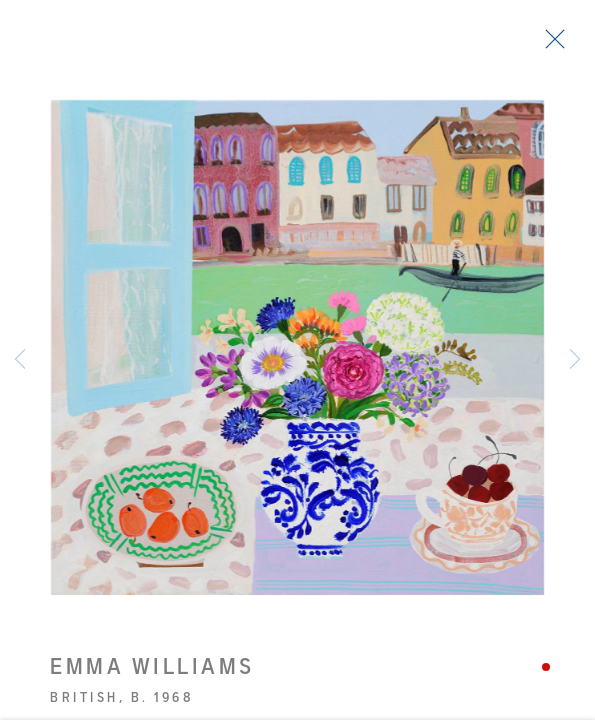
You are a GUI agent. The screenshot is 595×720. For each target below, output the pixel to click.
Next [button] (575, 360)
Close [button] (550, 45)
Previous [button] (20, 360)
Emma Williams (152, 671)
